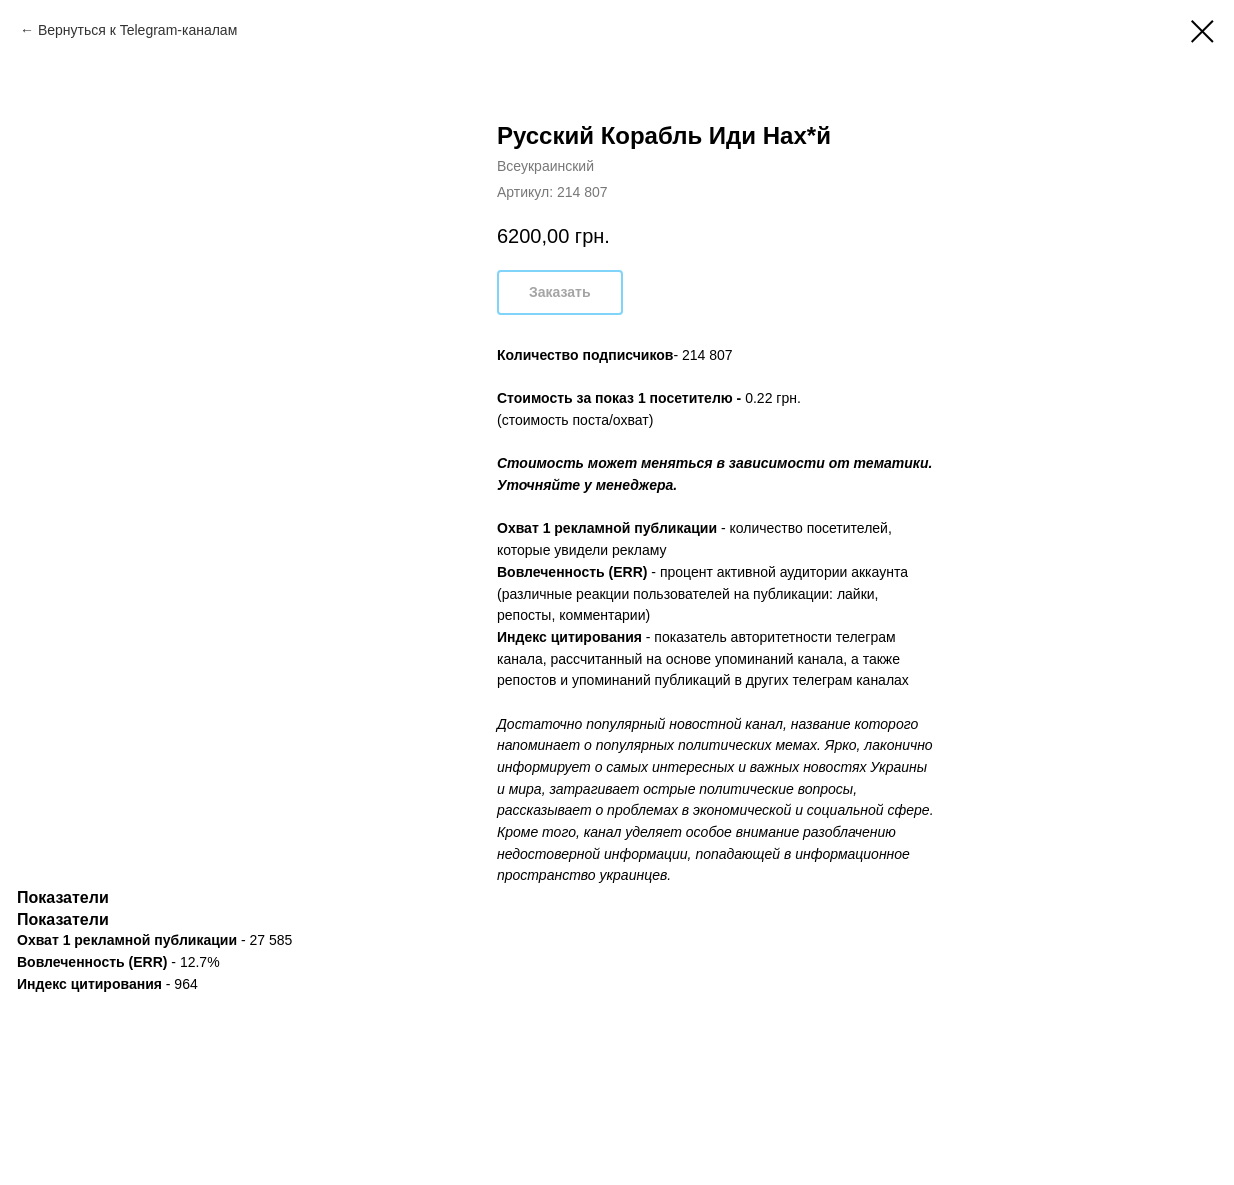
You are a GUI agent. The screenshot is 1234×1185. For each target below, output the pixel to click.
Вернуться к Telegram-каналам (137, 30)
